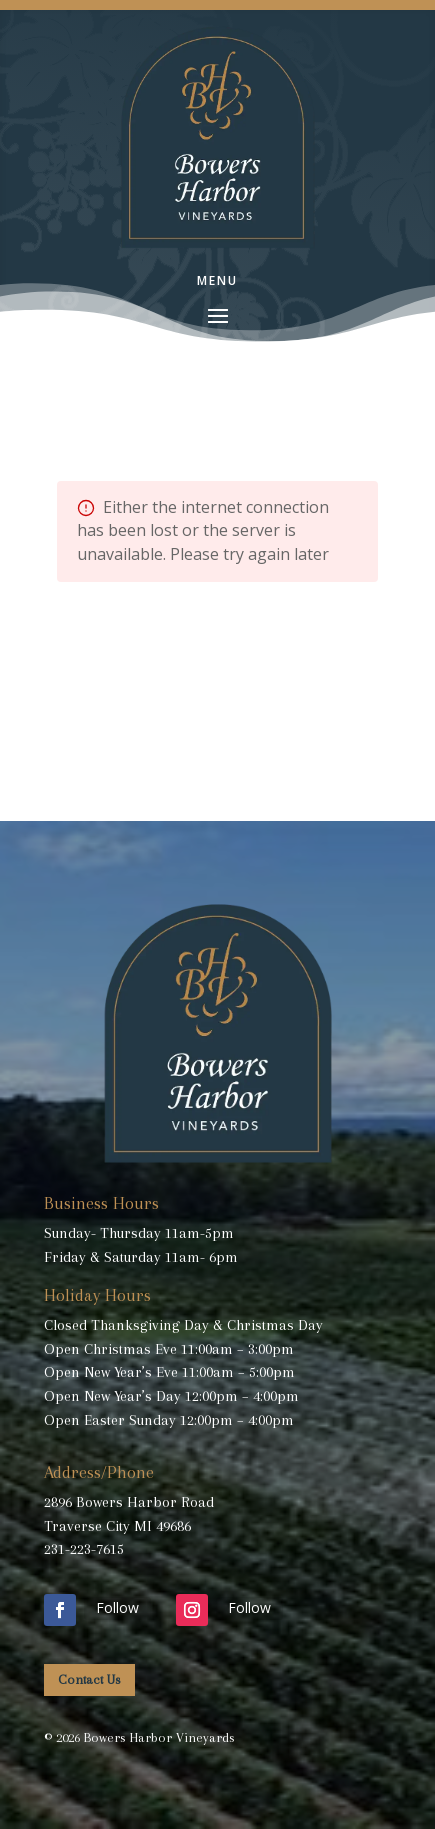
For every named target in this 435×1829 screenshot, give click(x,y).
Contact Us (89, 1679)
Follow (117, 1607)
